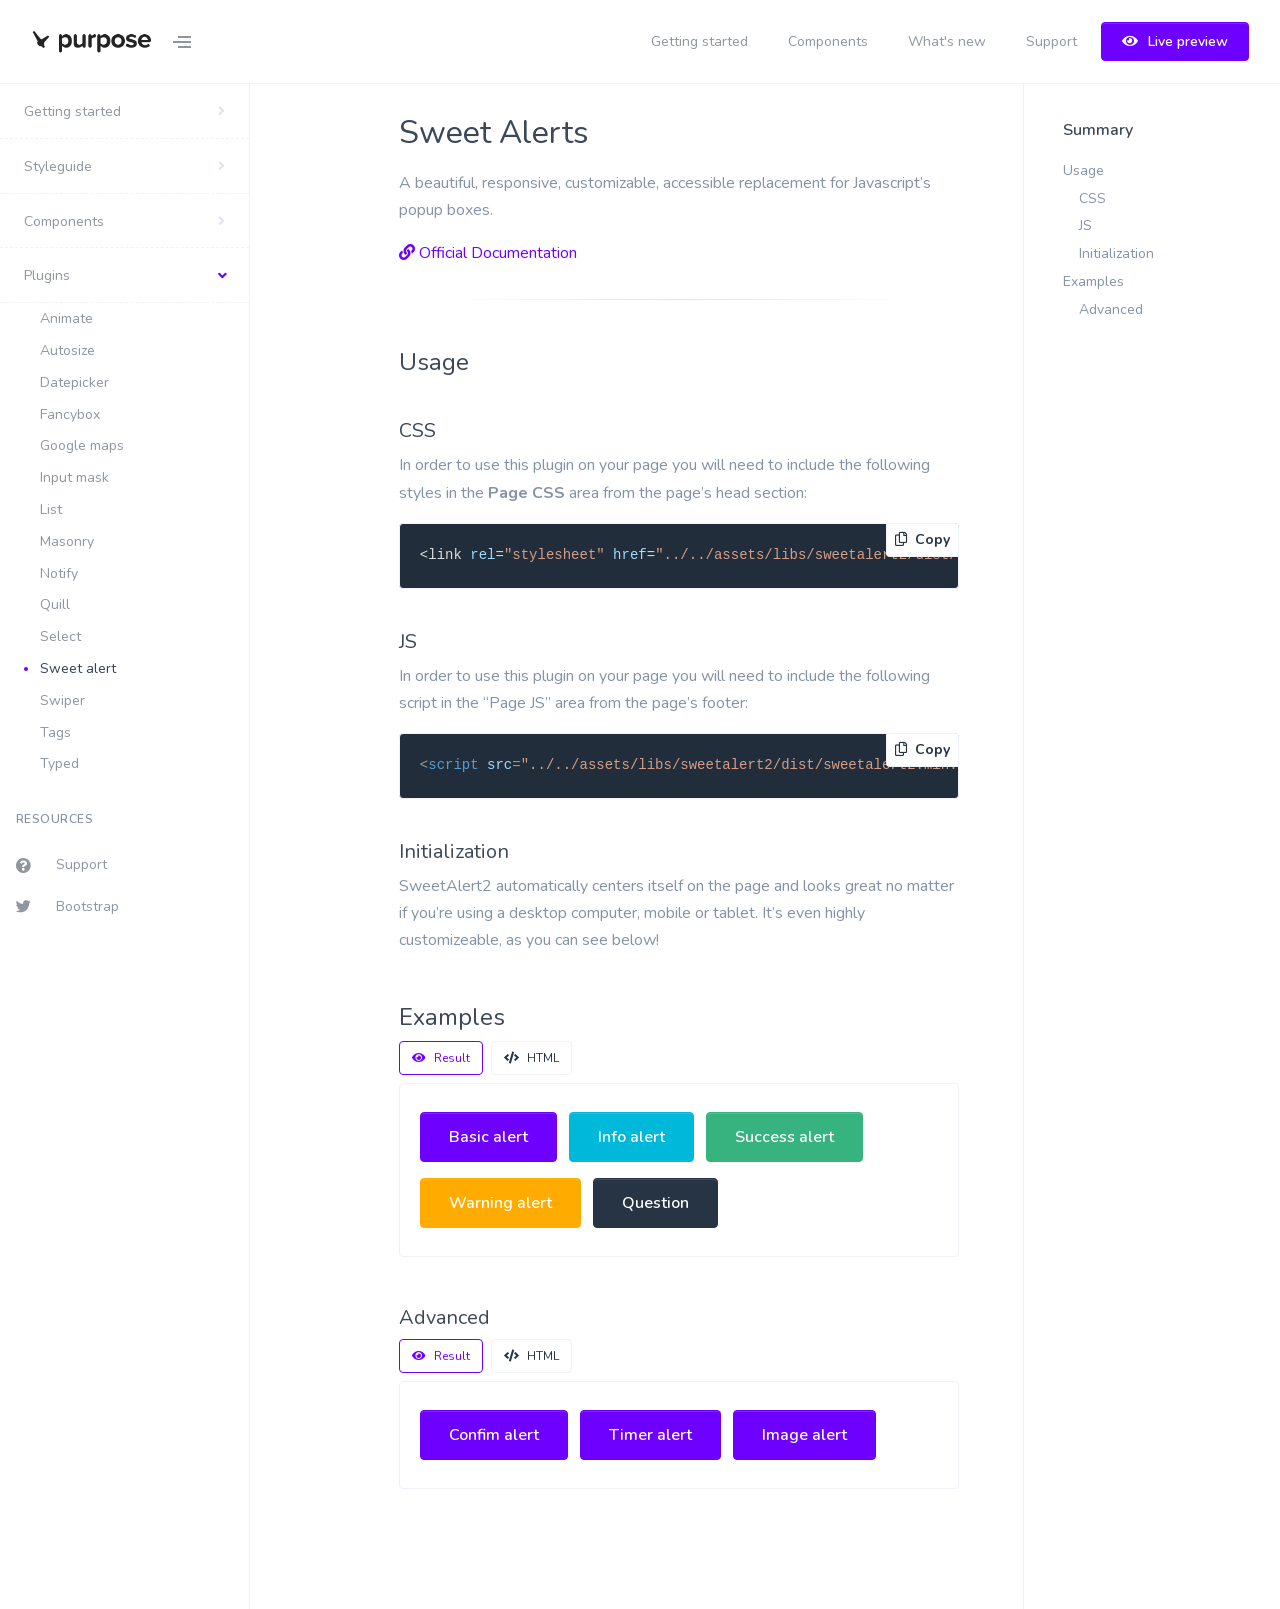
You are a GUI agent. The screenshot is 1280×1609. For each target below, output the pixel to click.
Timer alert (650, 1435)
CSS (1092, 198)
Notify (59, 573)
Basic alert (488, 1137)
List (51, 509)
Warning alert (500, 1203)
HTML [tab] (531, 1058)
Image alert (804, 1435)
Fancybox (70, 414)
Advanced (1111, 309)
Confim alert (494, 1435)
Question (655, 1203)
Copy (922, 539)
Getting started (699, 41)
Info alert (631, 1137)
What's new (947, 41)
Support (1051, 41)
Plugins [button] (47, 275)
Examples (1093, 281)
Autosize (67, 350)
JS (1085, 225)
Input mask (74, 477)
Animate (66, 318)
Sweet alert (78, 668)
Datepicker (74, 382)
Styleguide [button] (58, 166)
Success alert (784, 1137)
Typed (59, 763)
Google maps (82, 445)
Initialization (1116, 253)
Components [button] (64, 221)
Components (828, 41)
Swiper (62, 700)
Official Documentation (488, 253)
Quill (55, 604)
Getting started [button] (72, 111)
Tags (55, 732)
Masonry (67, 541)
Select (60, 636)
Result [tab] (441, 1058)
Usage (1083, 170)
